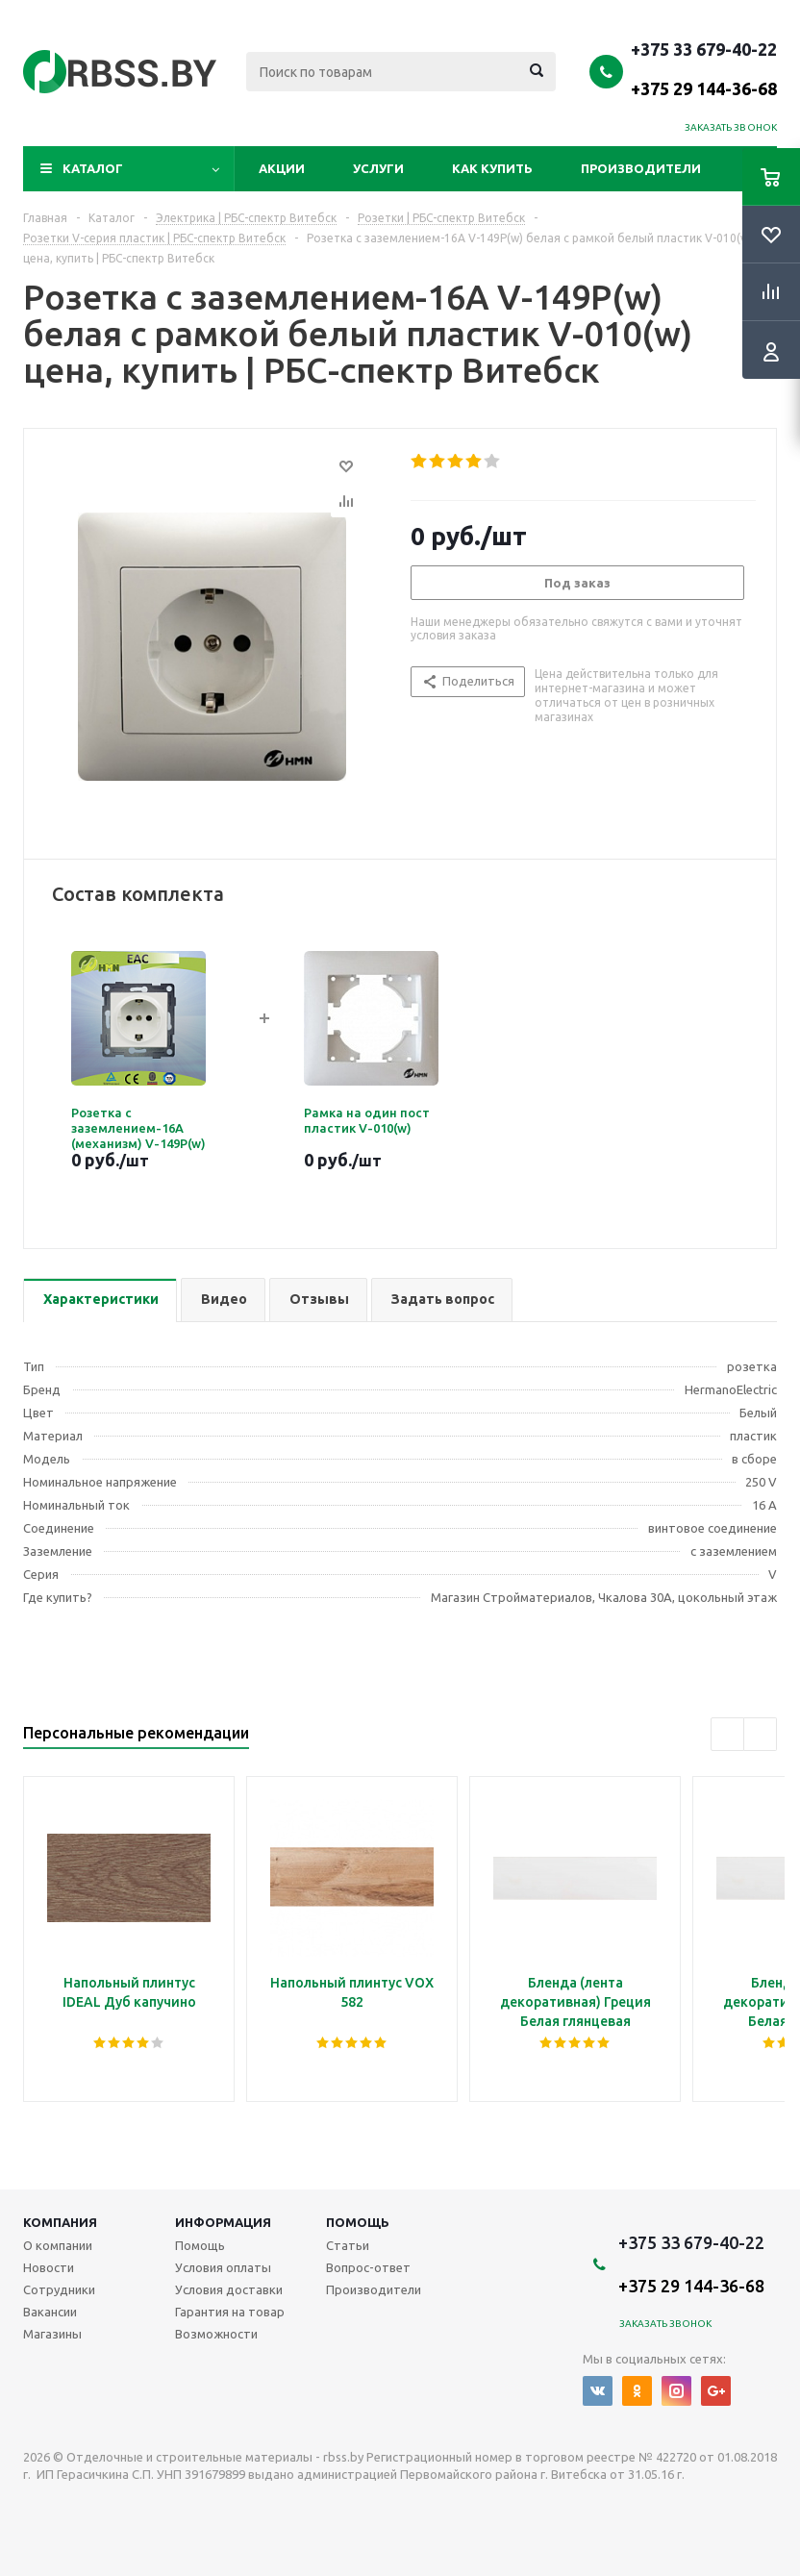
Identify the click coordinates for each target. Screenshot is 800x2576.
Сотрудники (59, 2289)
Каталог (92, 168)
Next (760, 1734)
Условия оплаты (223, 2267)
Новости (48, 2267)
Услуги (378, 168)
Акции (282, 168)
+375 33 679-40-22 (704, 68)
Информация (223, 2222)
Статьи (347, 2245)
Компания (60, 2222)
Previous (727, 1734)
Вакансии (50, 2311)
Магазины (52, 2333)
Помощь (357, 2222)
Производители (641, 168)
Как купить (492, 168)
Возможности (216, 2333)
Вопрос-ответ (368, 2267)
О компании (57, 2245)
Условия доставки (229, 2289)
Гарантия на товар (230, 2311)
